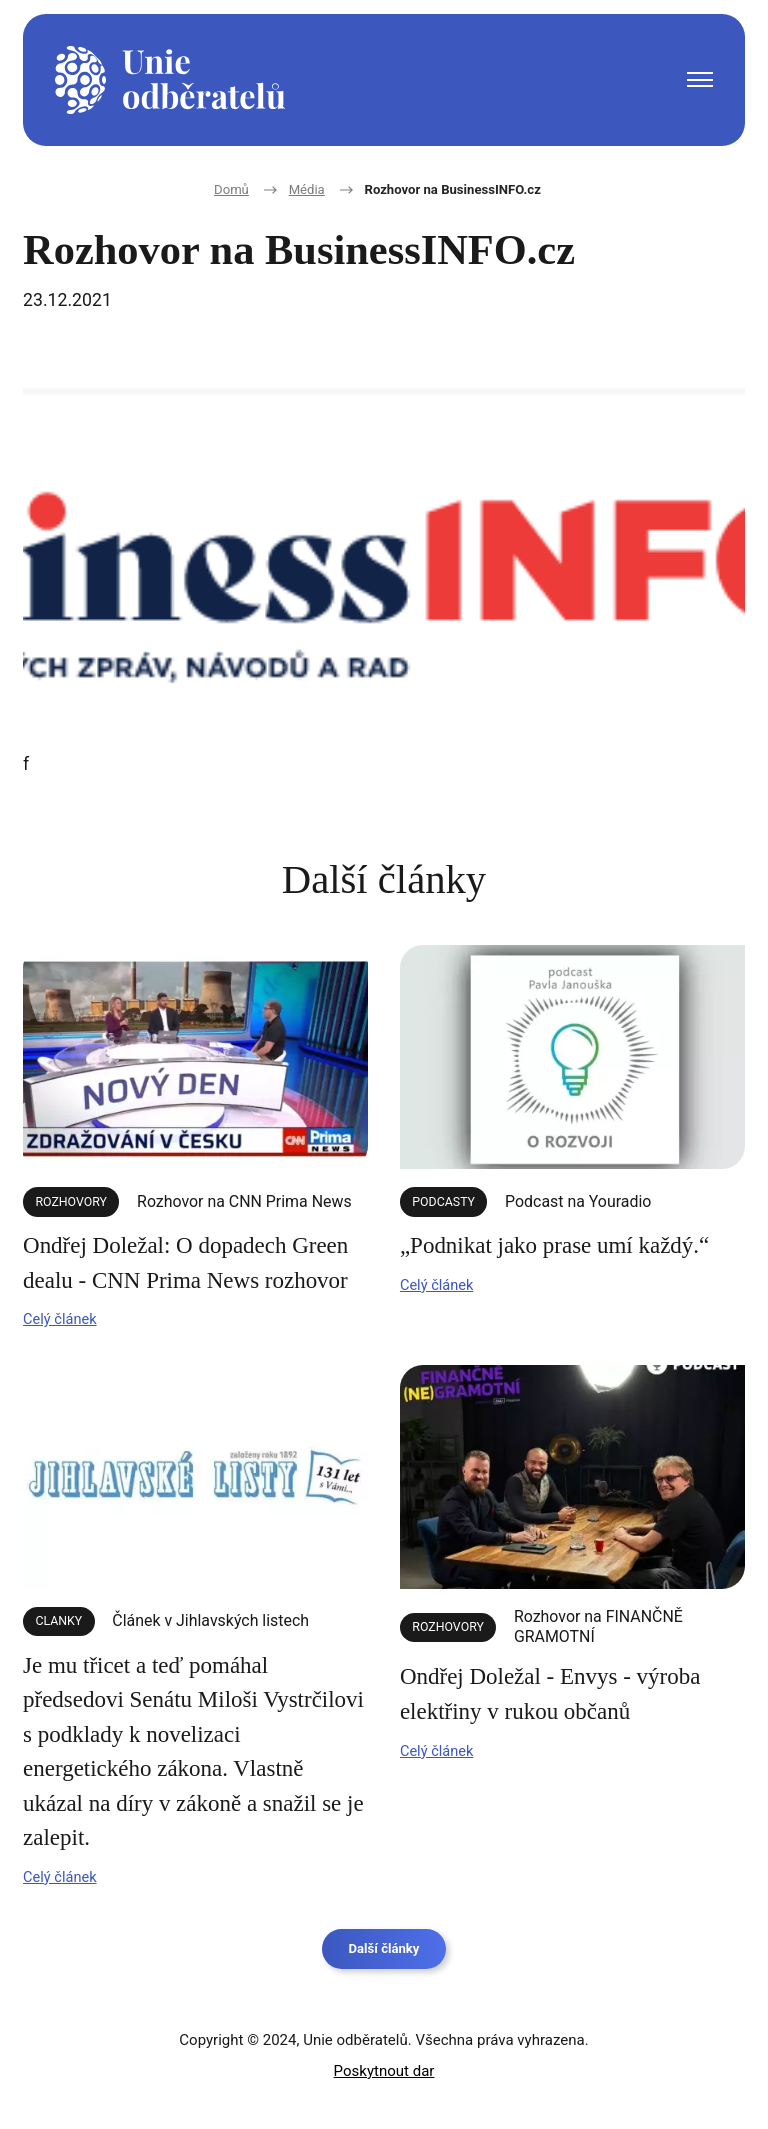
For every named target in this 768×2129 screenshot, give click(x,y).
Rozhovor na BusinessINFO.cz (459, 190)
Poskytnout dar (384, 2071)
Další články (384, 1953)
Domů (207, 190)
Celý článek (67, 1312)
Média (290, 190)
